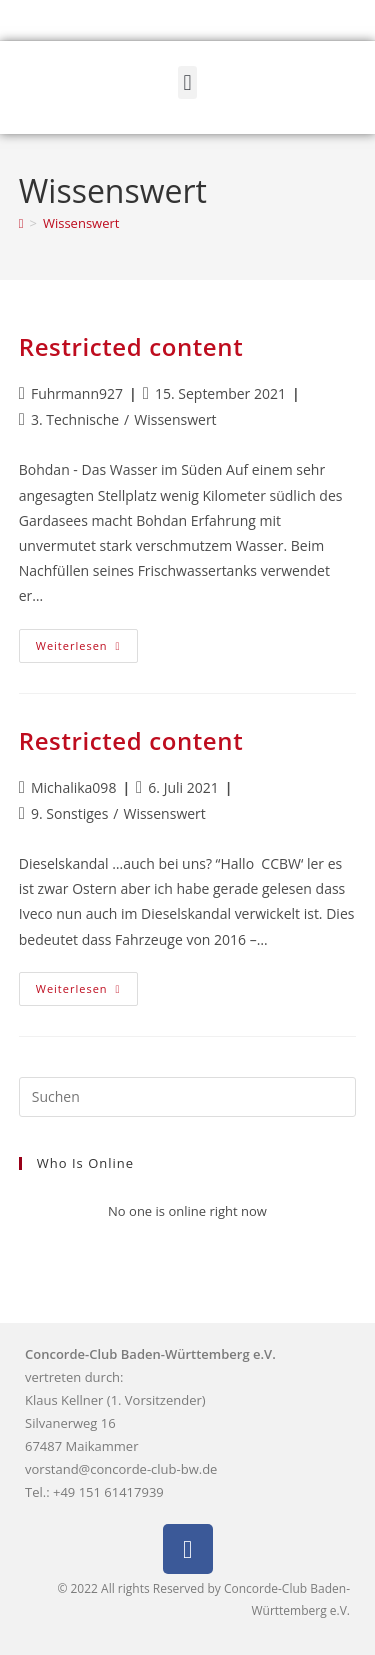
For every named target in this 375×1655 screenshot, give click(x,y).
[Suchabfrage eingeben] (188, 1097)
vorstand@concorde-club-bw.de (121, 1469)
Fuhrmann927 (77, 393)
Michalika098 (73, 787)
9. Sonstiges (69, 813)
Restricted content (131, 346)
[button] (187, 82)
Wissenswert (81, 223)
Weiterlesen (87, 641)
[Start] (21, 223)
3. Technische (75, 419)
